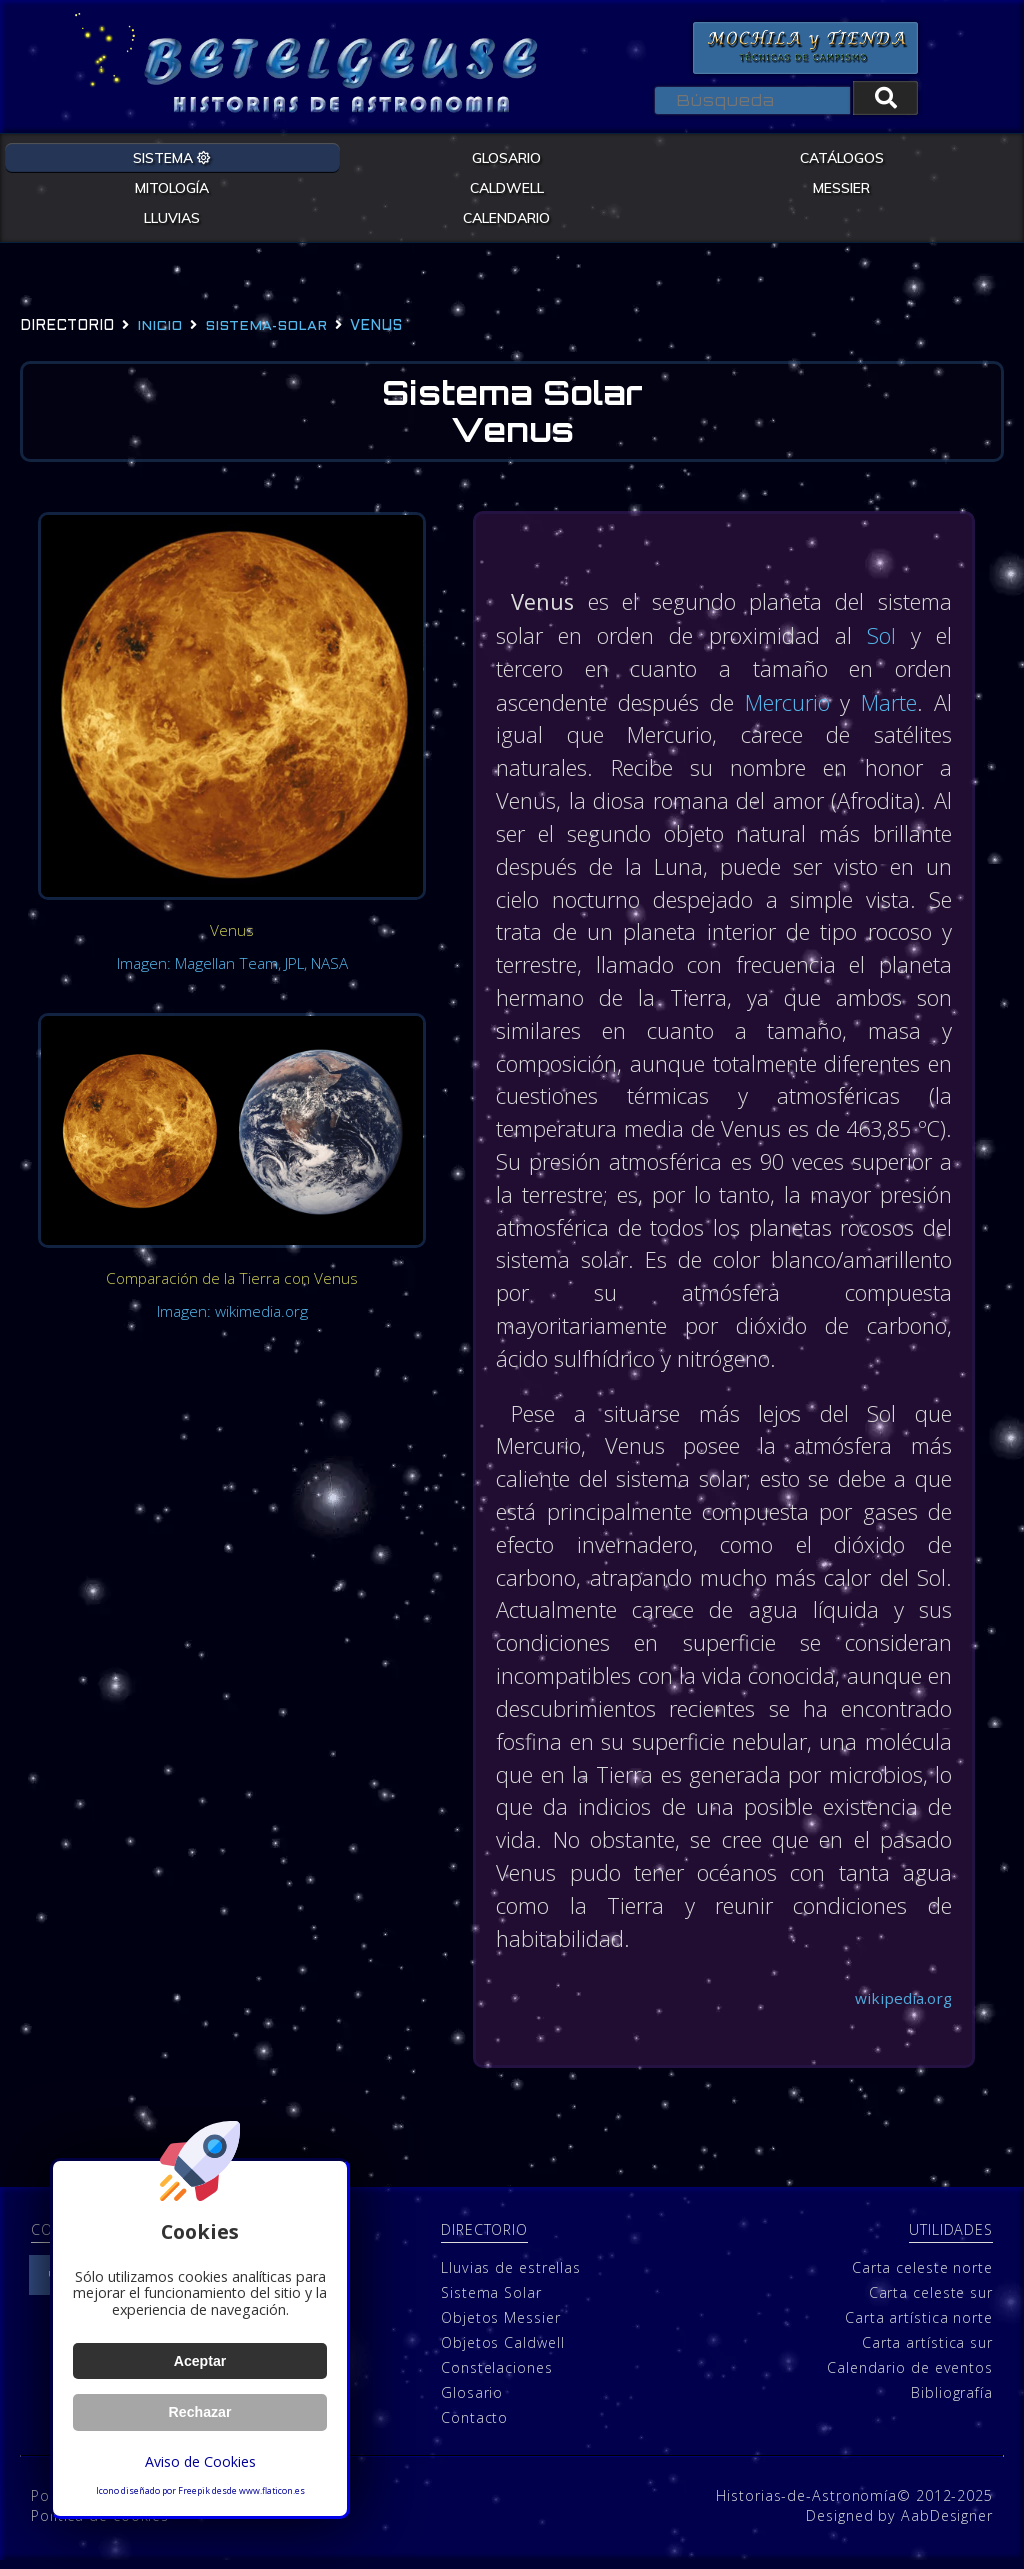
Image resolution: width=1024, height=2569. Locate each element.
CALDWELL (507, 187)
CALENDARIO (506, 217)
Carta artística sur (927, 2350)
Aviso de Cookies (200, 2461)
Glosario (472, 2400)
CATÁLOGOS (842, 157)
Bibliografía (952, 2400)
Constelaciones (497, 2375)
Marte (889, 703)
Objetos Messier (501, 2325)
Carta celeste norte (922, 2275)
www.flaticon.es (272, 2491)
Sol (881, 637)
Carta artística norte (919, 2325)
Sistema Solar (491, 2300)
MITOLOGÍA (172, 187)
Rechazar (200, 2412)
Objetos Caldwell (502, 2350)
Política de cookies (100, 2523)
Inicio (159, 326)
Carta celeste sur (931, 2300)
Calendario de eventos (910, 2375)
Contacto (474, 2425)
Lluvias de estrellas (511, 2275)
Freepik (194, 2491)
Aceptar (199, 2361)
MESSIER (841, 187)
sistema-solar (266, 326)
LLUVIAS (172, 217)
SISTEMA (172, 157)
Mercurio (790, 703)
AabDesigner (947, 2523)
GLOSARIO (506, 157)
